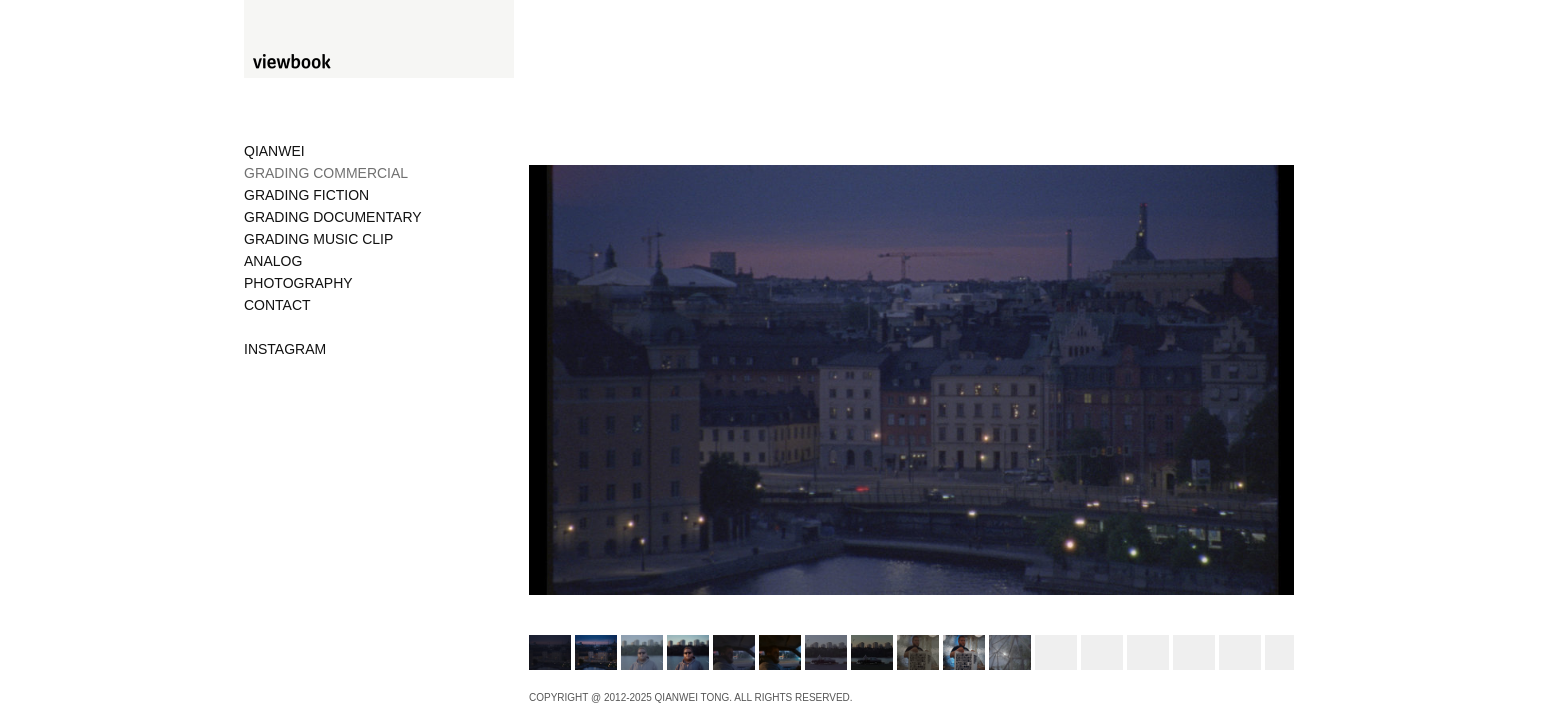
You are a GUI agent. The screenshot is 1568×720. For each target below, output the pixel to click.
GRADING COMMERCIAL (326, 173)
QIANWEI (274, 151)
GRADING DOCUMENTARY (333, 217)
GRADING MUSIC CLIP (318, 239)
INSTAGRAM (285, 349)
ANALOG (273, 261)
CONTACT (277, 305)
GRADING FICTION (306, 195)
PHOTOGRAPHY (298, 283)
